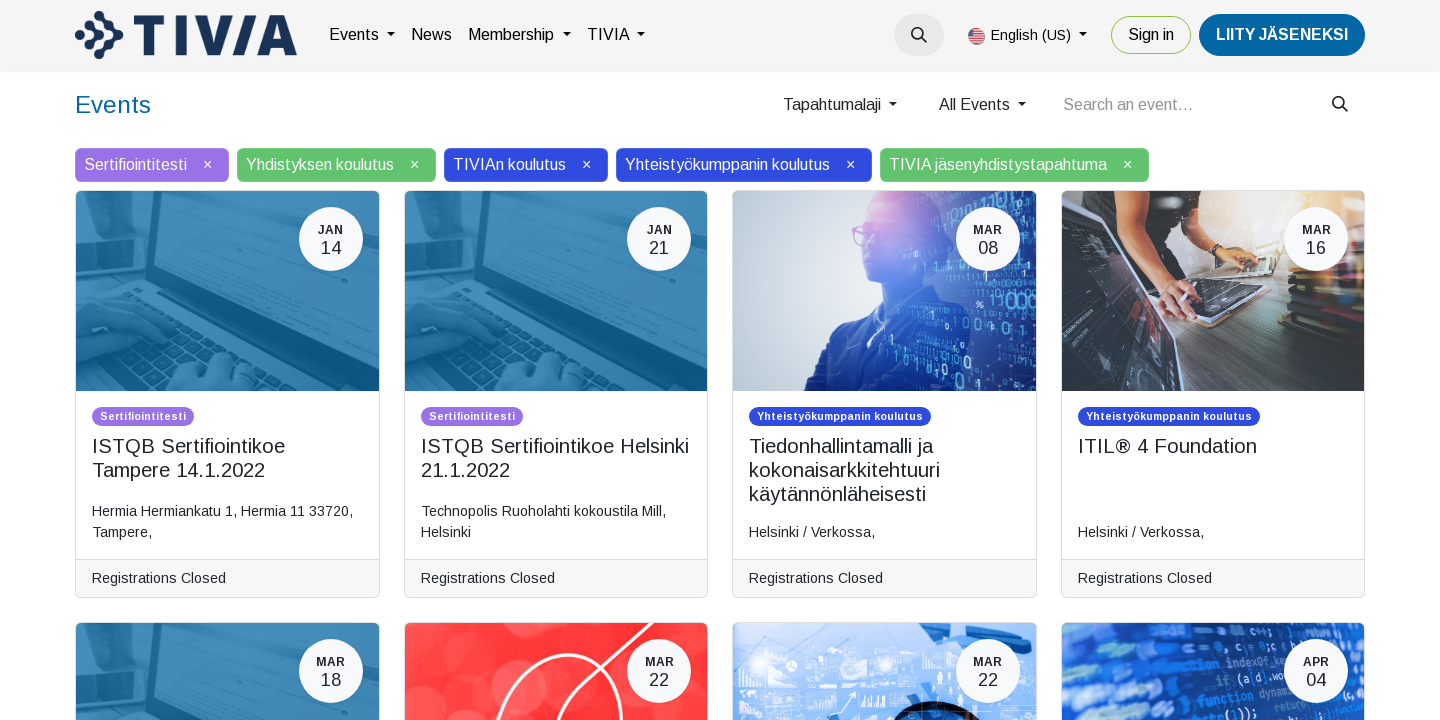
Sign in (1151, 34)
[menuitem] (362, 35)
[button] (919, 35)
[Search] (1340, 105)
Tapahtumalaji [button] (834, 104)
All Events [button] (976, 104)
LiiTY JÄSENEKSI (1282, 34)
